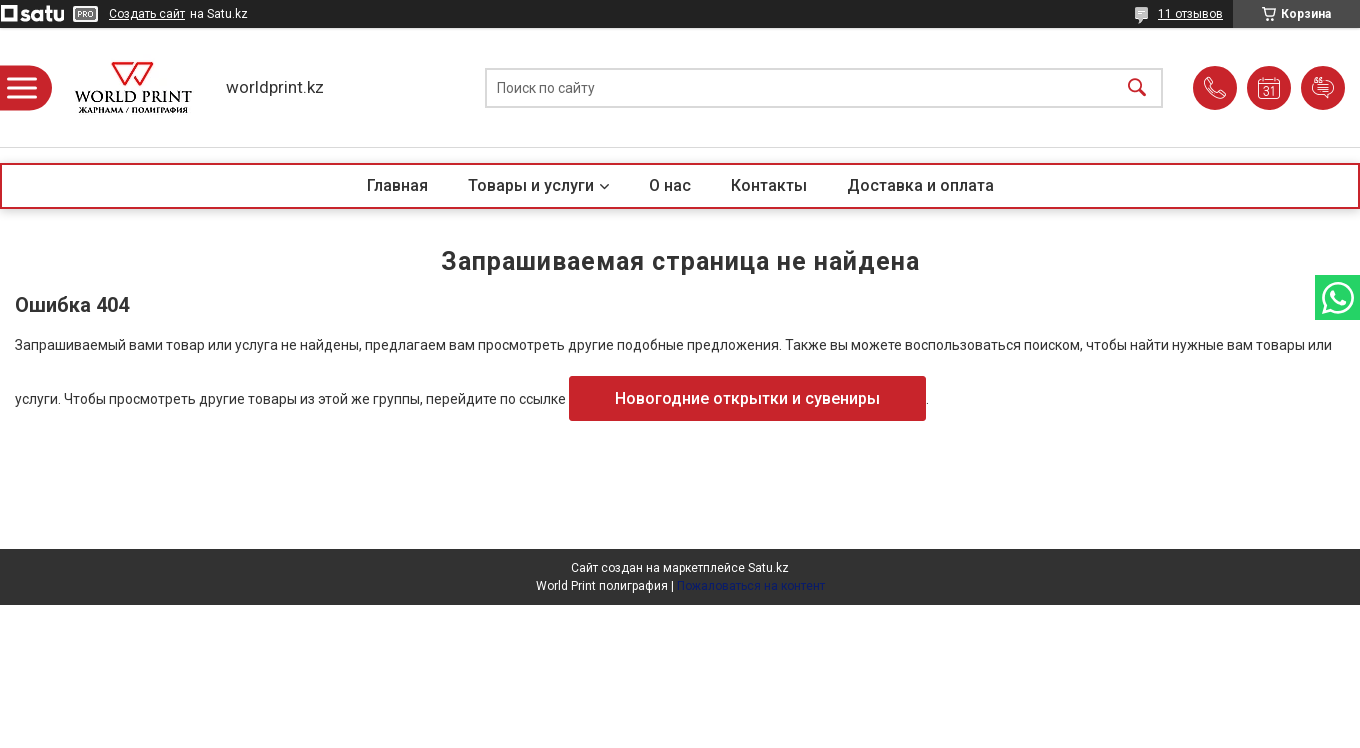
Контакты (769, 185)
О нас (670, 185)
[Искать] (1137, 87)
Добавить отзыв (1323, 88)
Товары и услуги (531, 185)
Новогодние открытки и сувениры (747, 398)
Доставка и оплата (920, 185)
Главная (397, 185)
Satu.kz (768, 568)
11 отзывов (1190, 14)
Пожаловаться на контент (751, 586)
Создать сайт (147, 14)
